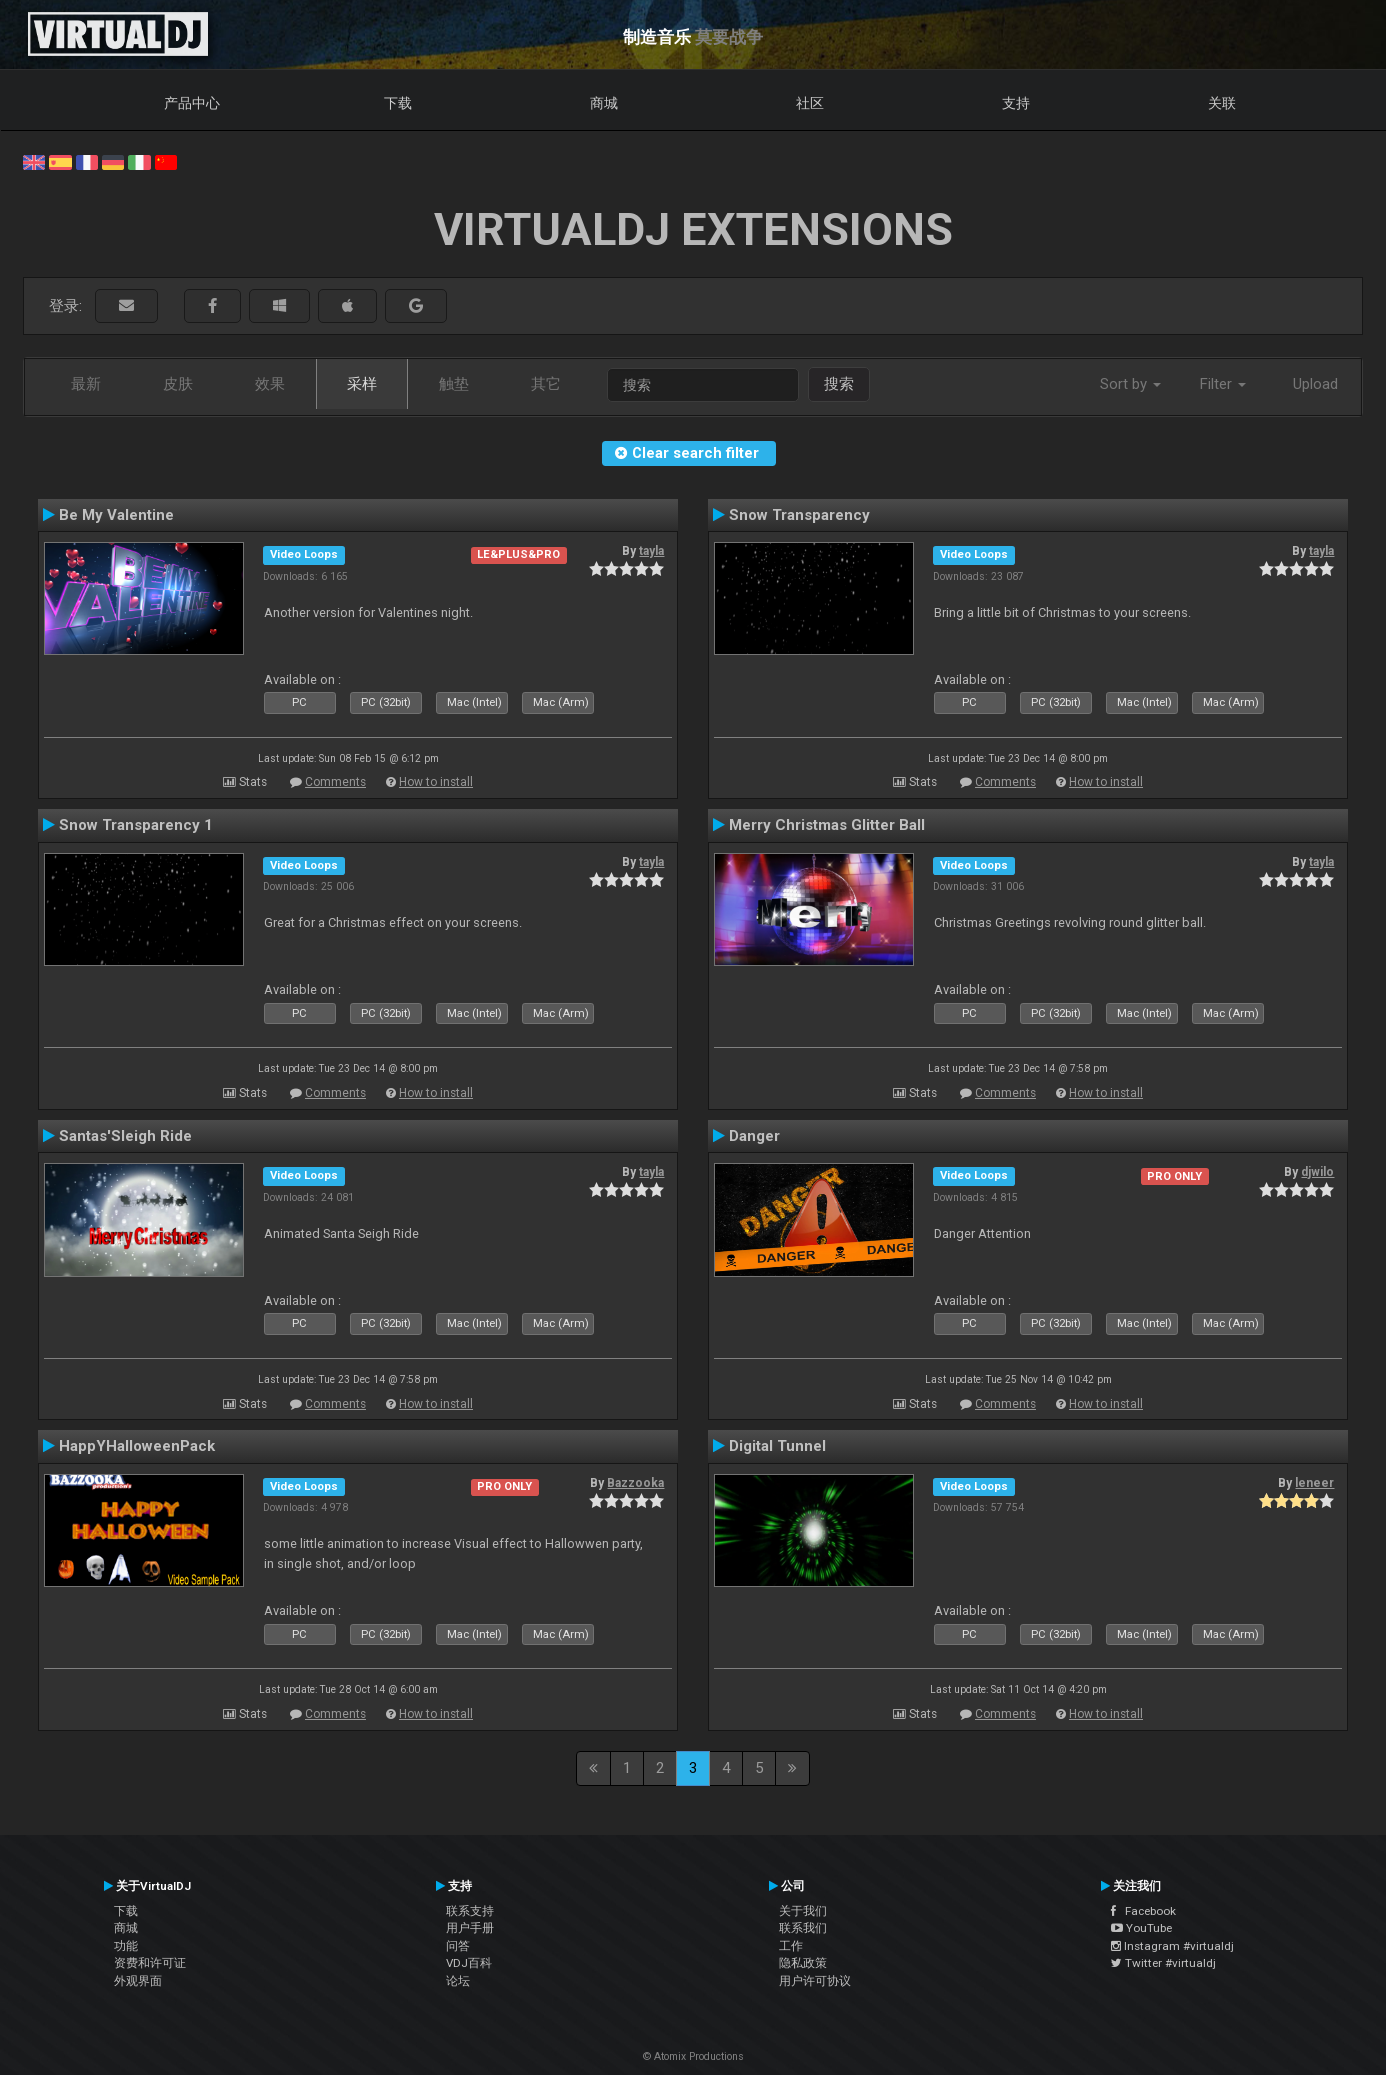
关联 (1222, 103)
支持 (1016, 103)
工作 (791, 1946)
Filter (1223, 384)
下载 (398, 103)
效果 (270, 384)
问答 (458, 1946)
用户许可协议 (815, 1981)
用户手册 (470, 1928)
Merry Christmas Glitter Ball (827, 825)
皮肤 (178, 384)
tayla (651, 551)
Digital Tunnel (777, 1446)
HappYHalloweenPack (137, 1446)
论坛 (458, 1981)
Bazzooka (635, 1483)
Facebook (1143, 1911)
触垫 (454, 384)
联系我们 (803, 1928)
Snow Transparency (799, 515)
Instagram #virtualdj (1172, 1946)
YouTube (1141, 1928)
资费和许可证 (150, 1963)
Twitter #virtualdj (1163, 1963)
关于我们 (803, 1911)
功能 (126, 1946)
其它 (546, 384)
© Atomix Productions (693, 2056)
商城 (604, 103)
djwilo (1317, 1172)
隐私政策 (803, 1963)
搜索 (839, 384)
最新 (86, 384)
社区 (810, 103)
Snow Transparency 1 (136, 825)
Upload (1315, 384)
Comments (335, 782)
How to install (436, 782)
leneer (1314, 1483)
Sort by (1130, 384)
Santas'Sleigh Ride (125, 1136)
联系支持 (470, 1911)
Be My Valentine (116, 515)
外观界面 (138, 1981)
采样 (362, 384)
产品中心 (192, 103)
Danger (754, 1136)
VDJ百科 (469, 1963)
